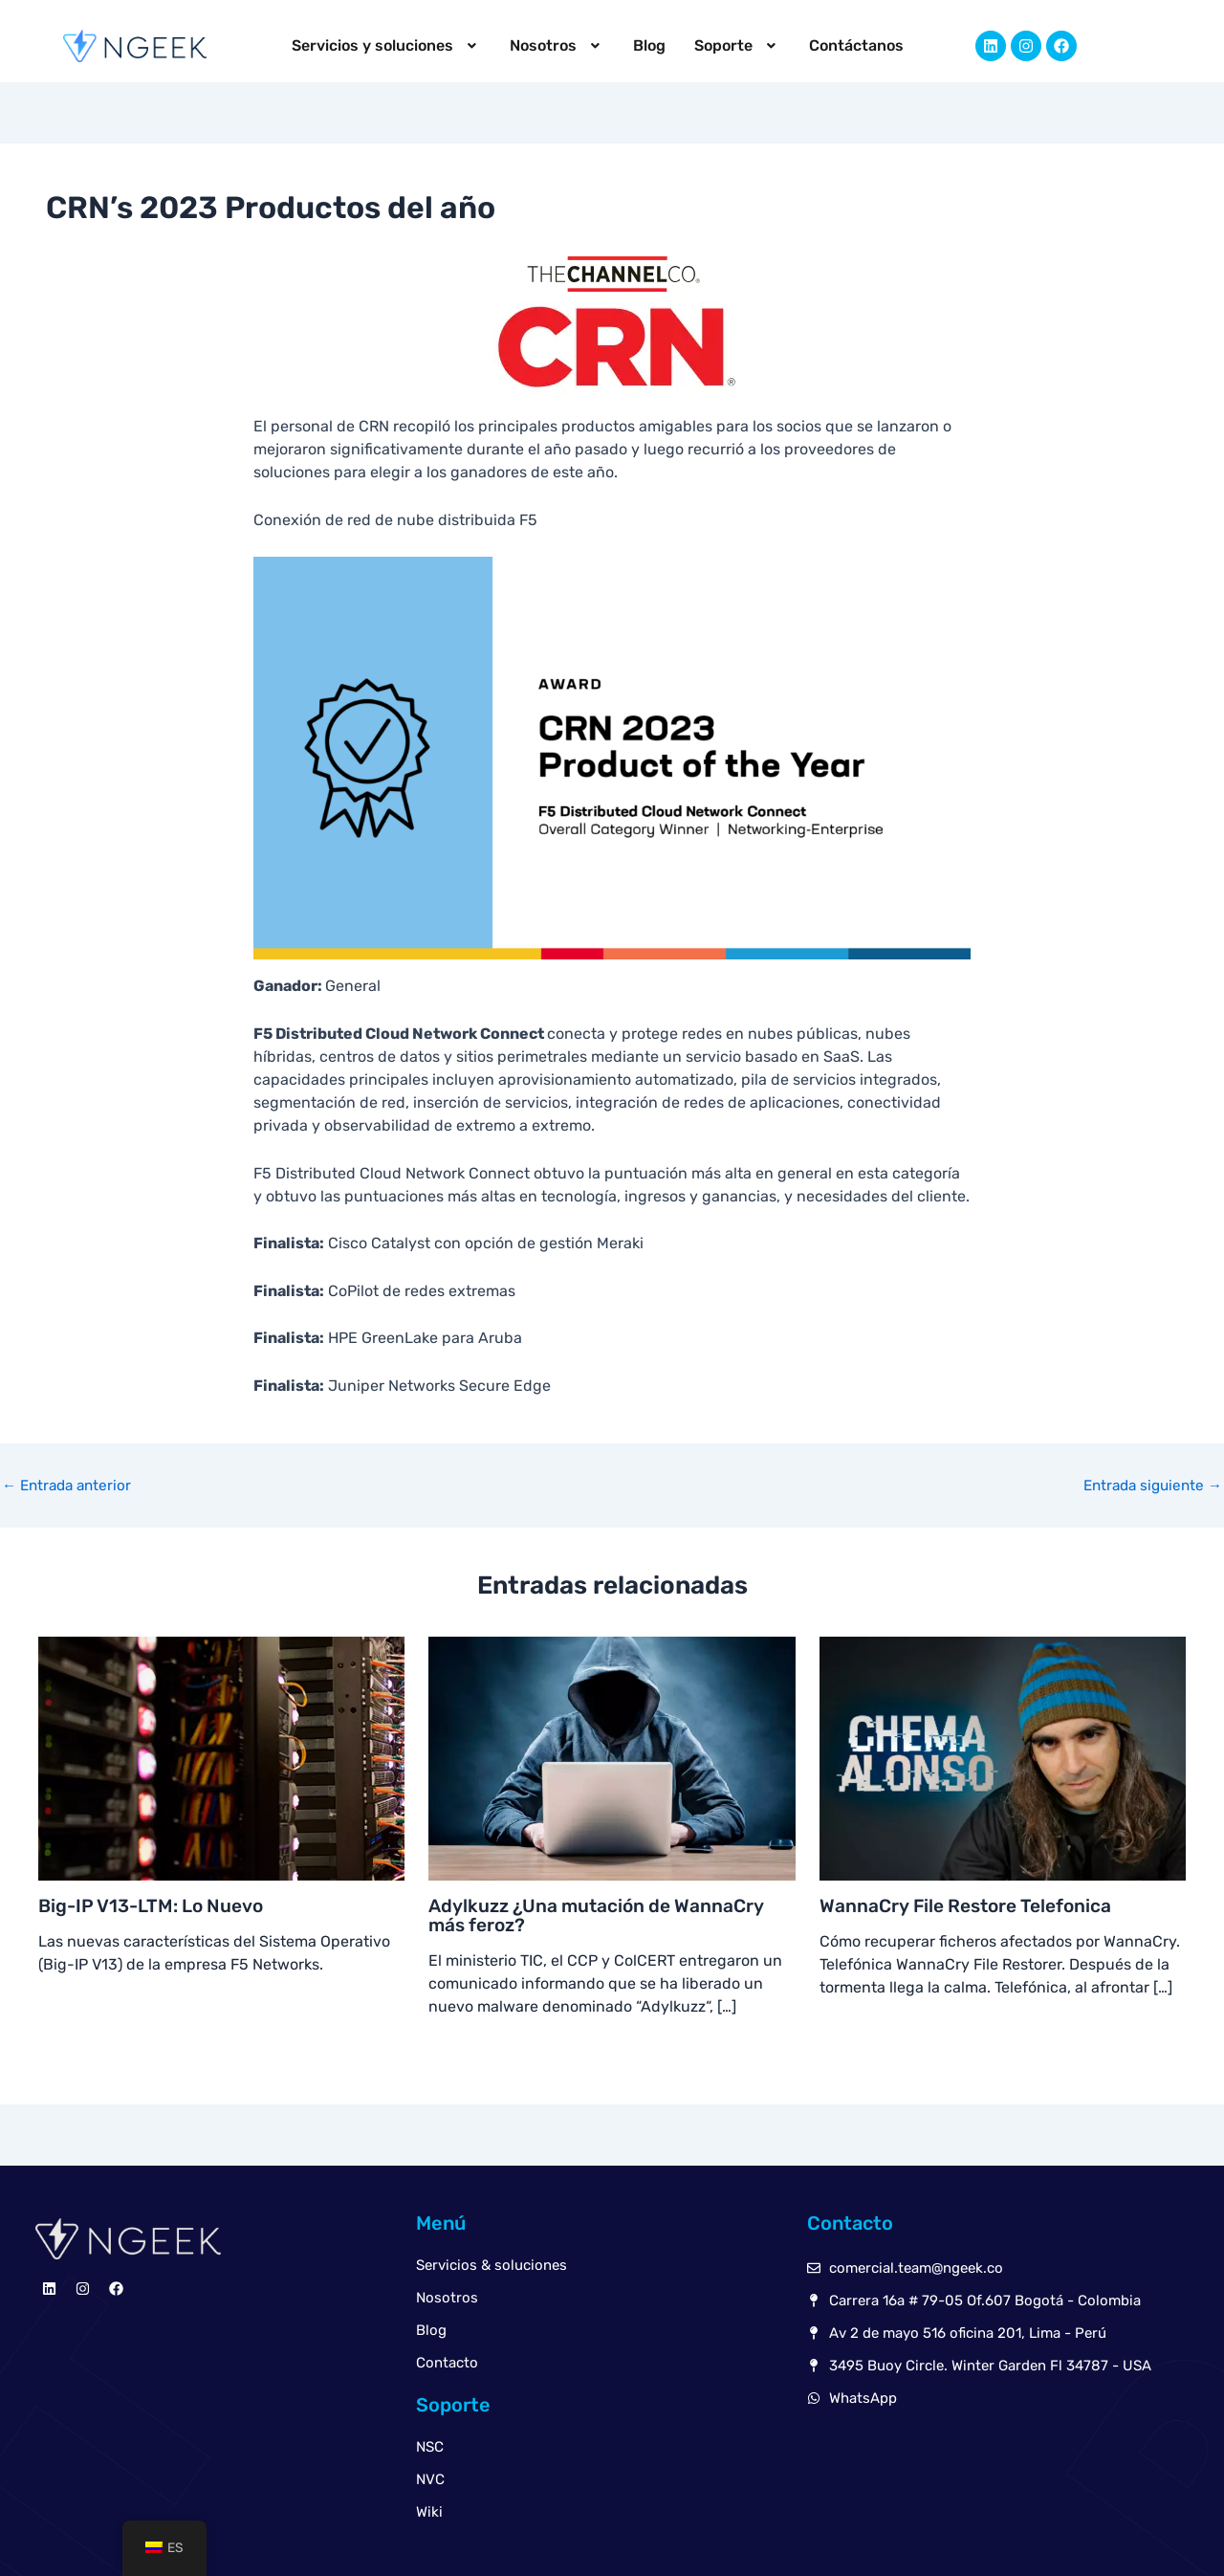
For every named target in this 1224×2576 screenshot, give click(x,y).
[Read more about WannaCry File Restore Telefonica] (1003, 1758)
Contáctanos (842, 45)
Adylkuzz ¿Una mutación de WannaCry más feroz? (601, 1915)
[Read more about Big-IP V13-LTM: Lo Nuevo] (221, 1758)
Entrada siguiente (1148, 1485)
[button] (396, 46)
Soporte (727, 45)
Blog (644, 45)
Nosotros (557, 45)
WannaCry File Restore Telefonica (972, 1905)
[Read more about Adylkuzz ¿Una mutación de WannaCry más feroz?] (611, 1758)
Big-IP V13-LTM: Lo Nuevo (156, 1905)
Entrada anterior (70, 1485)
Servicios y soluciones (396, 45)
